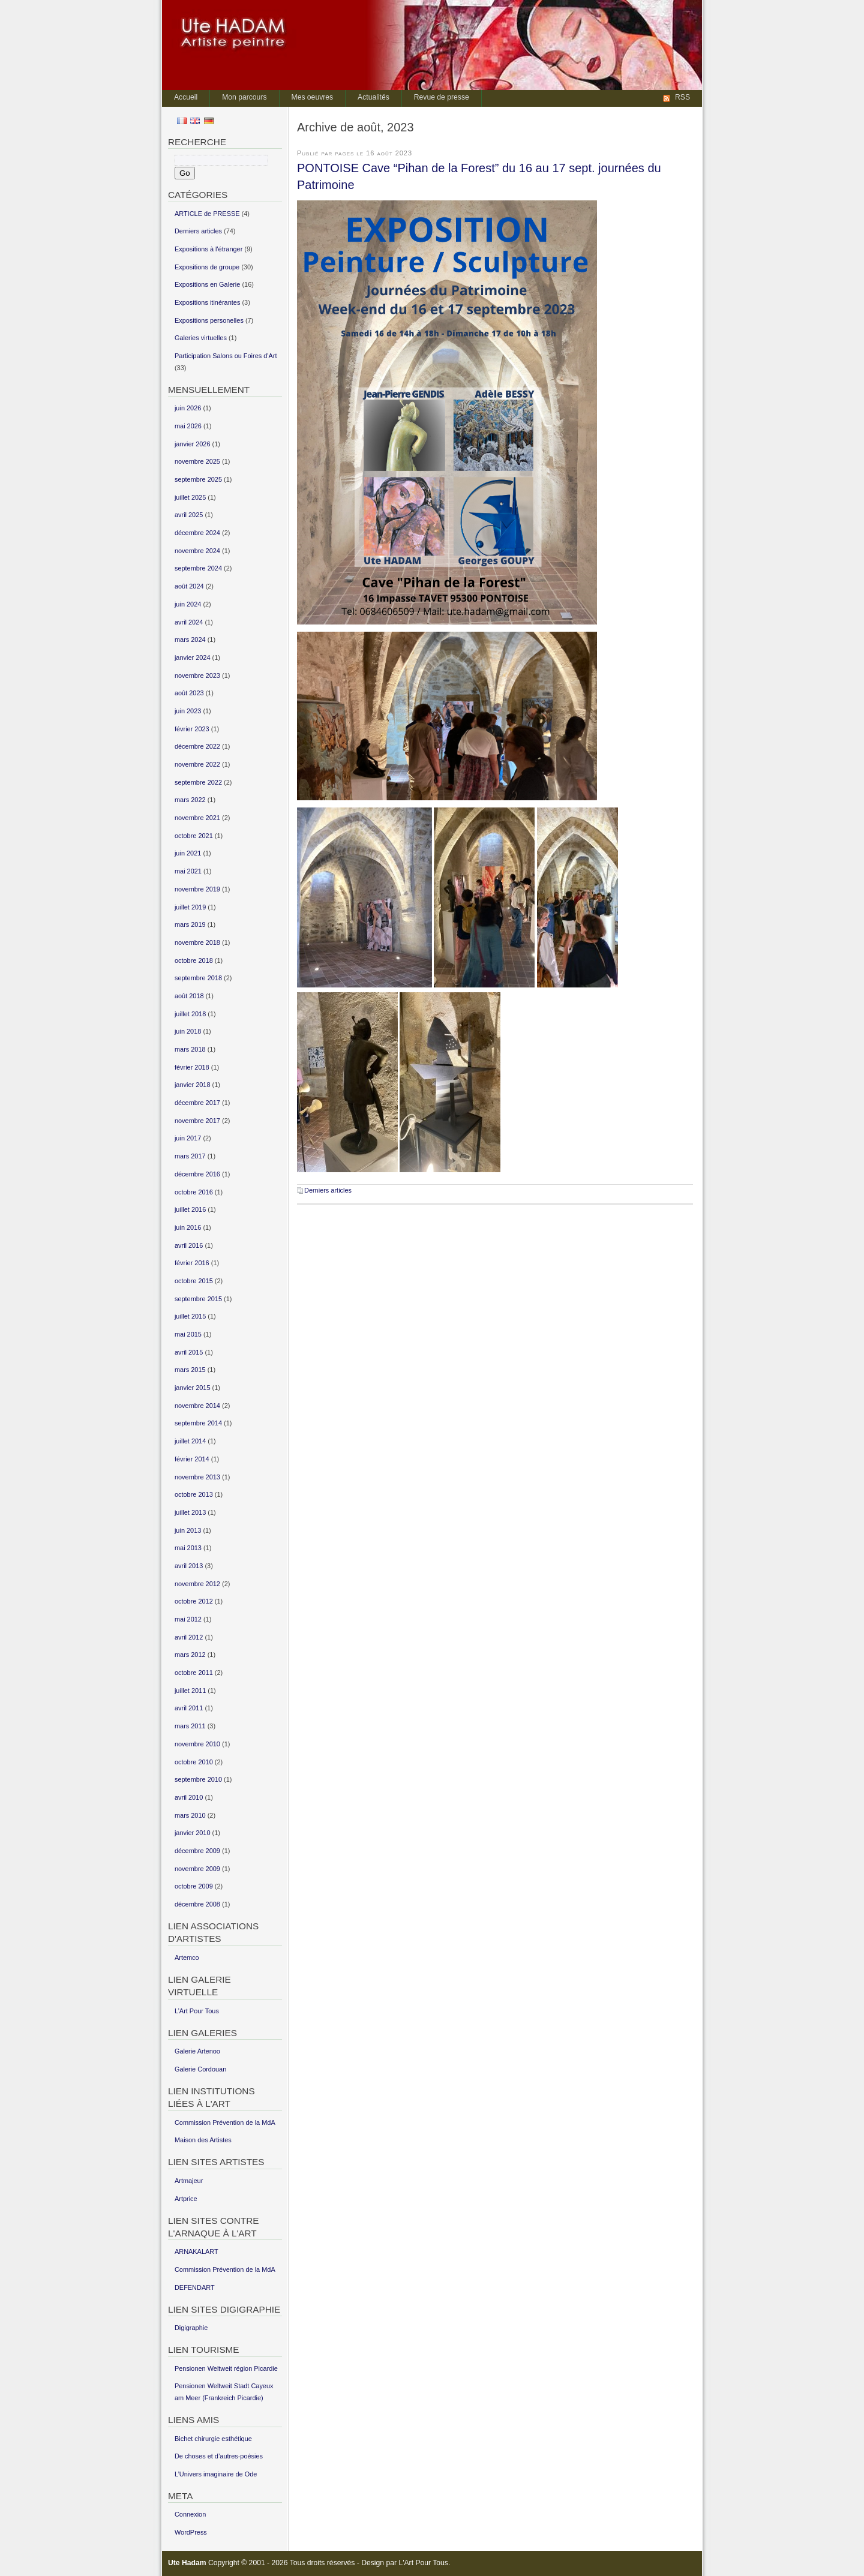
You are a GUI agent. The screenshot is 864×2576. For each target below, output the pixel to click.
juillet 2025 (190, 497)
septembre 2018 (198, 977)
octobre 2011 (194, 1672)
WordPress (191, 2532)
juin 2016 (188, 1227)
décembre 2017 (197, 1102)
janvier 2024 (193, 657)
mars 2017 (190, 1156)
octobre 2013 (194, 1494)
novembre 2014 (197, 1405)
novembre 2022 (197, 764)
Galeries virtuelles (201, 337)
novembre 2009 (197, 1868)
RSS (682, 97)
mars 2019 (190, 924)
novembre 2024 (197, 550)
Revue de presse (441, 97)
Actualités (373, 97)
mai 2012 (188, 1619)
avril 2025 (189, 514)
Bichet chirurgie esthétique (213, 2438)
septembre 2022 (198, 782)
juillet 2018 (190, 1013)
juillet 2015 (190, 1316)
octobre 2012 (194, 1601)
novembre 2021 (197, 817)
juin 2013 (188, 1530)
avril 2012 (189, 1637)
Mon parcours (244, 97)
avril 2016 (189, 1245)
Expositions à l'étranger (208, 249)
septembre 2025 (198, 479)
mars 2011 (190, 1726)
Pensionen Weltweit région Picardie (226, 2368)
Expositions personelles (209, 320)
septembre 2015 (198, 1298)
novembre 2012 (197, 1583)
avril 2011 (189, 1708)
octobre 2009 (194, 1886)
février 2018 (192, 1067)
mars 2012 (190, 1654)
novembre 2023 (197, 675)
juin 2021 (188, 853)
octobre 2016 (194, 1192)
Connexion (190, 2514)
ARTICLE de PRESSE (207, 213)
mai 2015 (188, 1334)
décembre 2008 (197, 1904)
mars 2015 (190, 1369)
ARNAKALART (196, 2251)
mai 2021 (188, 871)
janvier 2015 (193, 1387)
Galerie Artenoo (197, 2051)
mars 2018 (190, 1049)
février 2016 (192, 1262)
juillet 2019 (190, 907)
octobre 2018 (194, 960)
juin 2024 (188, 604)
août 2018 (189, 995)
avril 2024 (189, 622)
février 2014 (192, 1459)
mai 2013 (188, 1547)
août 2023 (189, 692)
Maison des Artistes (203, 2139)
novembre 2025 (197, 461)
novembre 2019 (197, 889)
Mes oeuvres (313, 97)
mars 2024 (190, 639)
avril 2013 (189, 1565)
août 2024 (189, 586)
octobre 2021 (194, 835)
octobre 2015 (194, 1280)
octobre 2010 (194, 1762)
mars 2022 (190, 799)
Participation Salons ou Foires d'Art (226, 355)
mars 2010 (190, 1815)
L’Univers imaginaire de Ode (216, 2474)
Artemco (187, 1957)
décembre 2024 (197, 532)
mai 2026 (188, 426)
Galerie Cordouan (200, 2069)
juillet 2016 (190, 1209)
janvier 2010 (193, 1832)
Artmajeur (189, 2180)
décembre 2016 (197, 1174)
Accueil (185, 97)
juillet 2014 (190, 1441)
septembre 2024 (198, 568)
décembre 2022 (197, 746)
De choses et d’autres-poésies (219, 2456)
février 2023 (192, 728)
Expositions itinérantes (207, 302)
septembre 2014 (198, 1423)
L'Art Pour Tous (423, 2563)
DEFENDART (195, 2287)
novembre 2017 (197, 1120)
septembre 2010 (198, 1779)
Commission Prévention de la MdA (225, 2122)
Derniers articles (328, 1190)
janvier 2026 (193, 444)
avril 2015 (189, 1352)
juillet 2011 (190, 1690)
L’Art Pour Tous (197, 2010)
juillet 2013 (190, 1512)
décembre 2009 (197, 1850)
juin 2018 (188, 1031)
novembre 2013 (197, 1477)
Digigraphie (191, 2327)
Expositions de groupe (207, 267)
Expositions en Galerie (207, 284)
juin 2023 (188, 710)
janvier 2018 (193, 1084)
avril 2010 (189, 1797)
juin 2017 (188, 1138)
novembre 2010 (197, 1744)
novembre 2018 (197, 942)
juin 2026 (188, 408)
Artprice (186, 2198)
